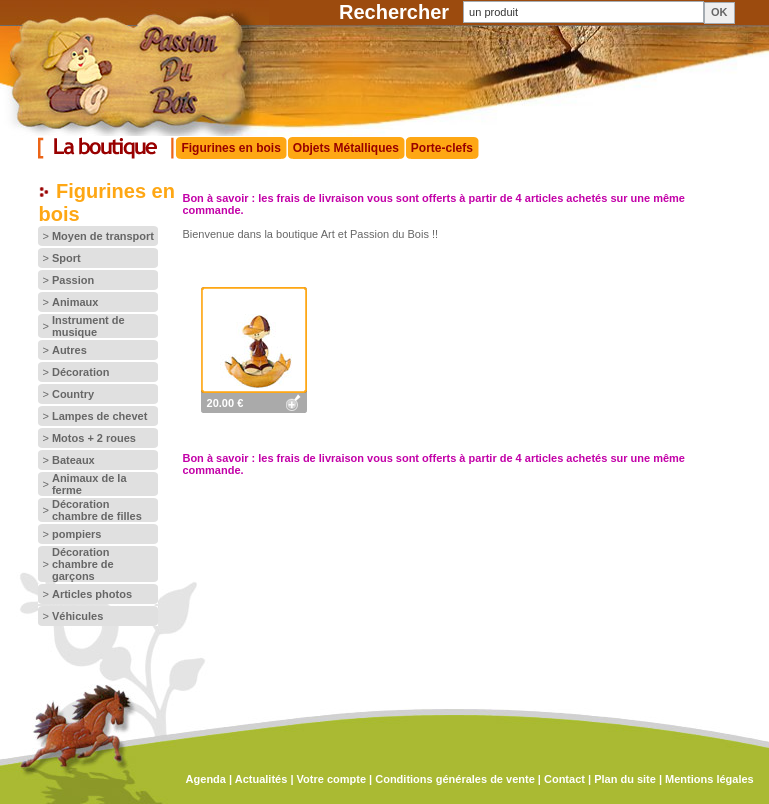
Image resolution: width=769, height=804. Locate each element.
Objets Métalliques (346, 148)
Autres (69, 350)
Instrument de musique (88, 326)
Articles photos (92, 594)
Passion (73, 280)
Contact (564, 779)
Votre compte (331, 779)
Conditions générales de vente (455, 779)
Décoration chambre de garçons (83, 564)
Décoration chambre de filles (97, 510)
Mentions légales (709, 779)
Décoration (80, 372)
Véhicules (77, 616)
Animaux (75, 302)
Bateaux (73, 460)
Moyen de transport (103, 236)
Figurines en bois (230, 148)
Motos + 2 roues (94, 438)
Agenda (206, 779)
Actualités (261, 779)
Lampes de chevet (99, 416)
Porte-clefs (442, 148)
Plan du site (625, 779)
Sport (66, 258)
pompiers (77, 534)
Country (73, 394)
